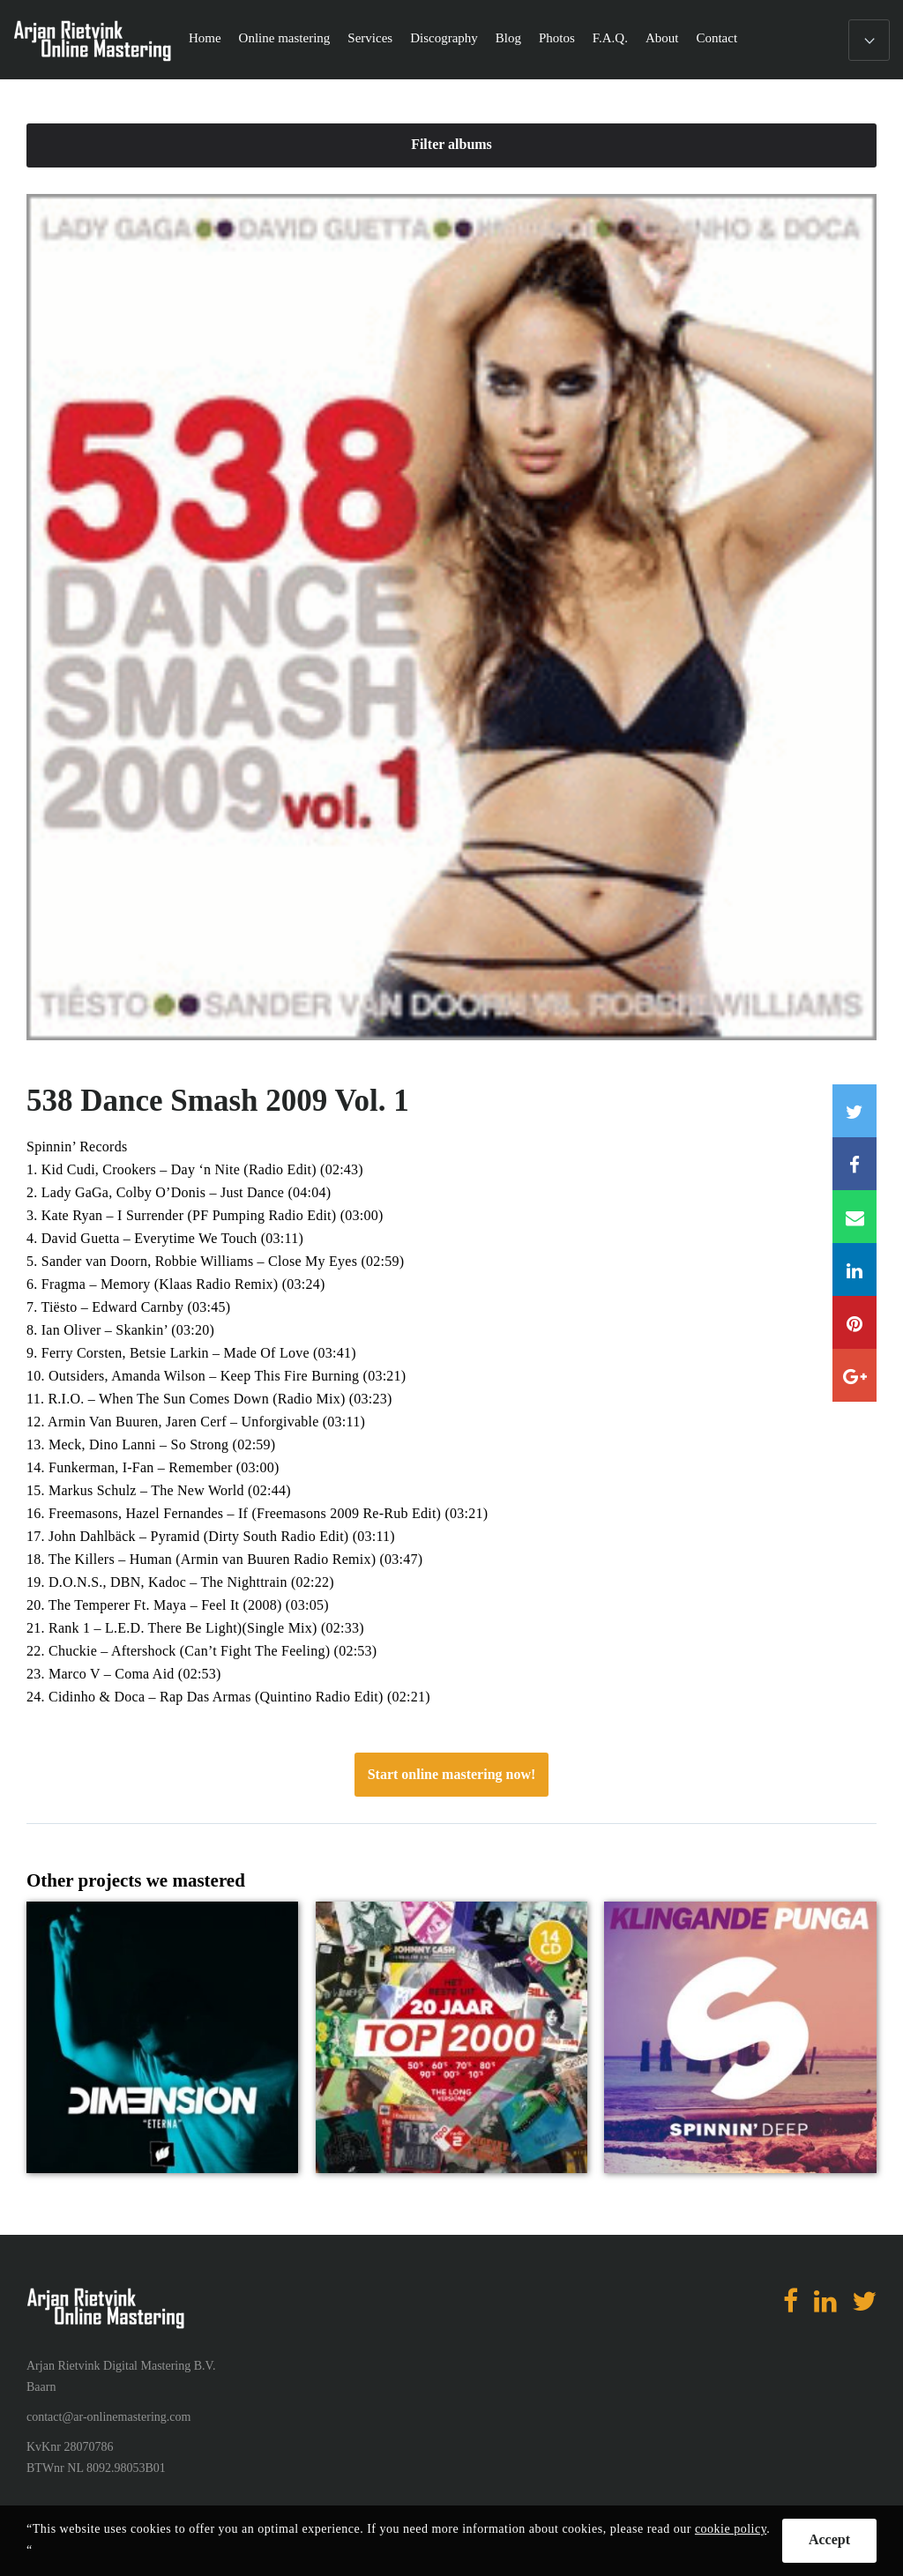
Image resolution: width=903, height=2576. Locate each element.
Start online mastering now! (452, 1774)
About (662, 38)
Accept (829, 2539)
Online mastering (285, 38)
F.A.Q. (610, 38)
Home (205, 38)
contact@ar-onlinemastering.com (108, 2416)
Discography (444, 38)
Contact (716, 38)
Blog (508, 38)
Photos (557, 38)
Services (369, 38)
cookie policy (730, 2528)
